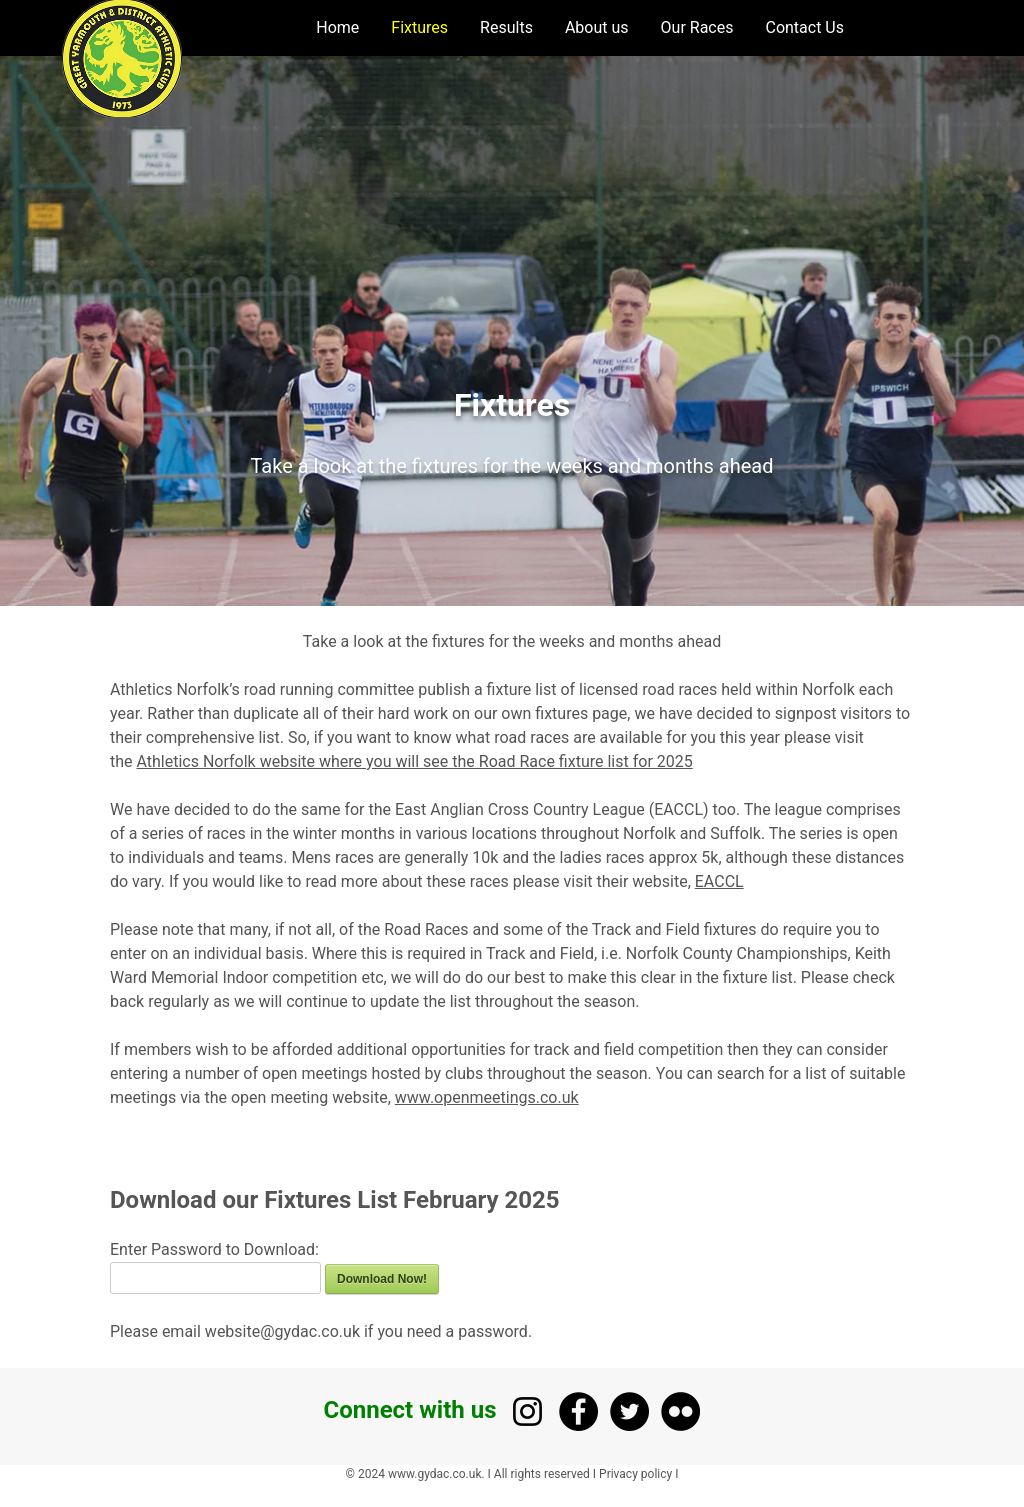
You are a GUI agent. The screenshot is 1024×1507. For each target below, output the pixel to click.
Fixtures (419, 27)
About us (597, 27)
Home (337, 27)
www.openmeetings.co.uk (487, 1097)
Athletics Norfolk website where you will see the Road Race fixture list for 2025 (415, 761)
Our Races (697, 27)
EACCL (719, 881)
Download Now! (382, 1279)
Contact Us (804, 27)
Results (506, 27)
